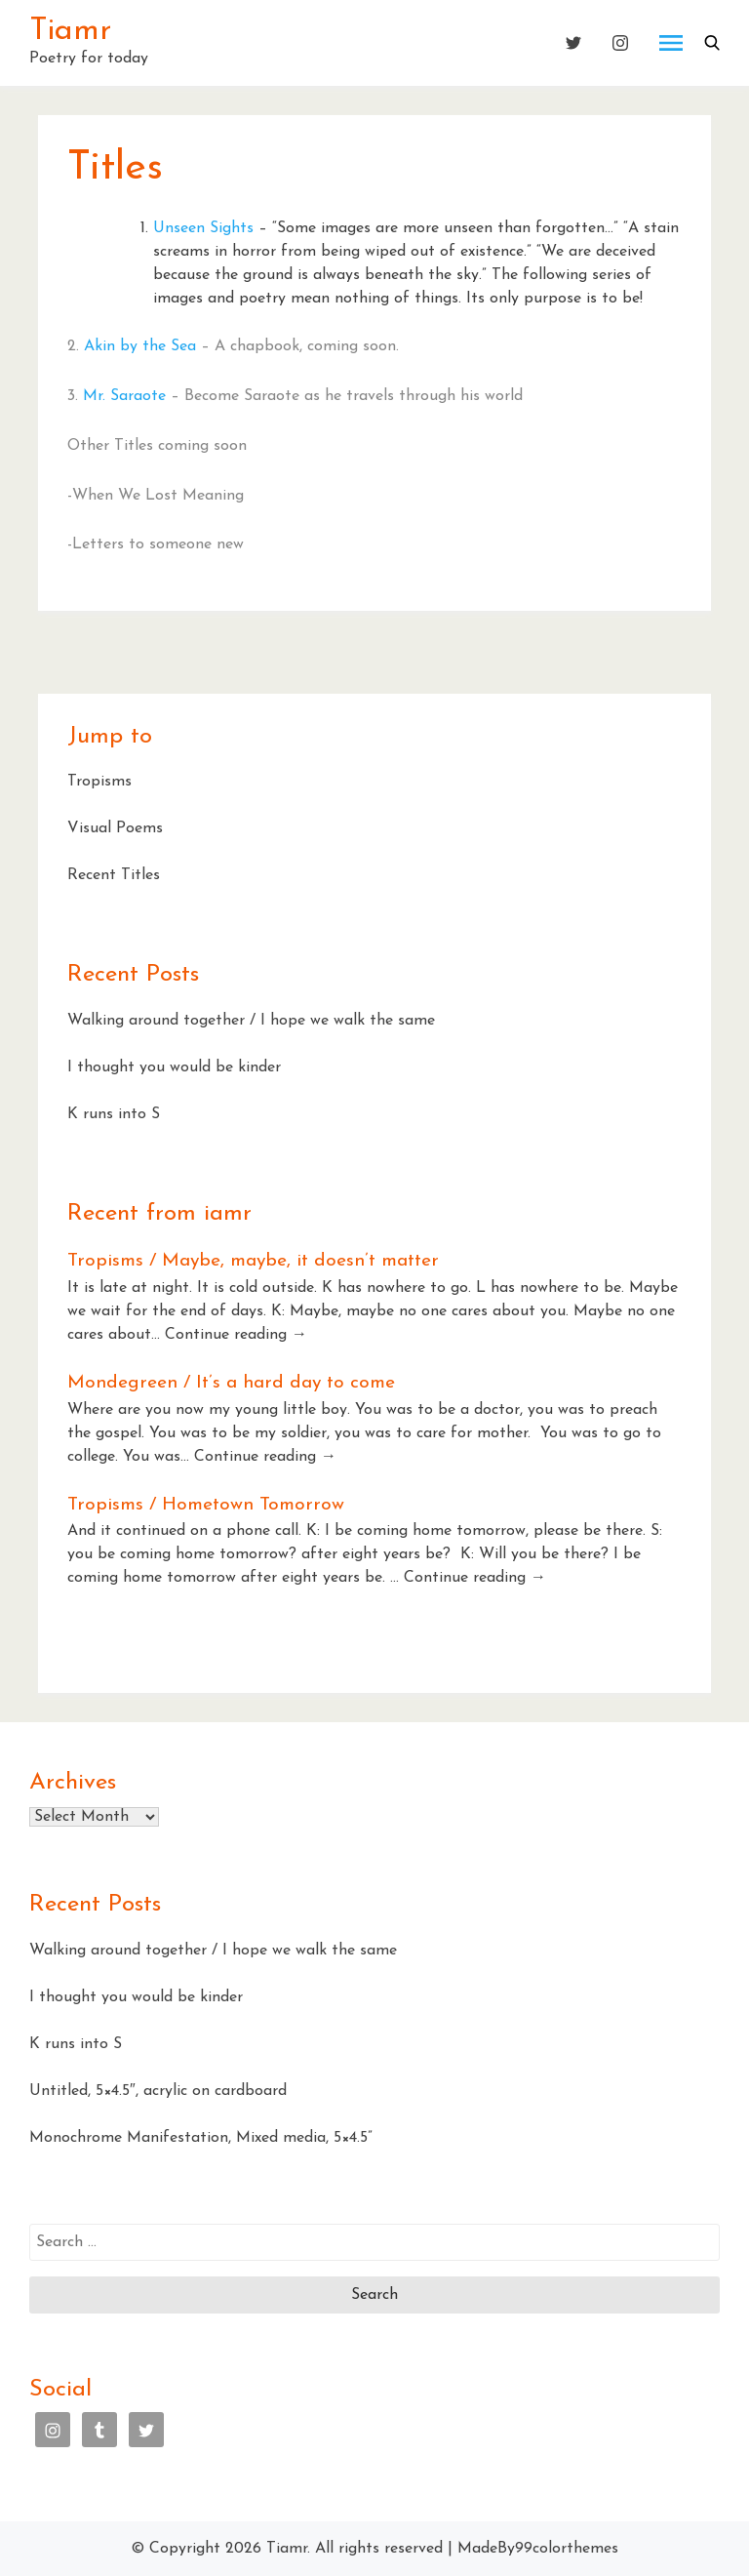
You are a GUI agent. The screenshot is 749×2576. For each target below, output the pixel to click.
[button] (712, 43)
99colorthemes (566, 2548)
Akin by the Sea (140, 346)
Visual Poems (115, 828)
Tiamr (70, 31)
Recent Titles (113, 875)
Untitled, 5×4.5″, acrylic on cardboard (158, 2091)
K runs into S (113, 1114)
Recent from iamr (159, 1214)
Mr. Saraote (124, 396)
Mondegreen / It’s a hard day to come (231, 1383)
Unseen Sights (203, 228)
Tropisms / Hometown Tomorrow (205, 1505)
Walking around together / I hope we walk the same (251, 1020)
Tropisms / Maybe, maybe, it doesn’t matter (253, 1261)
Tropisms (99, 781)
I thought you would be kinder (174, 1067)
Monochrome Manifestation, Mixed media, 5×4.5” (201, 2138)
